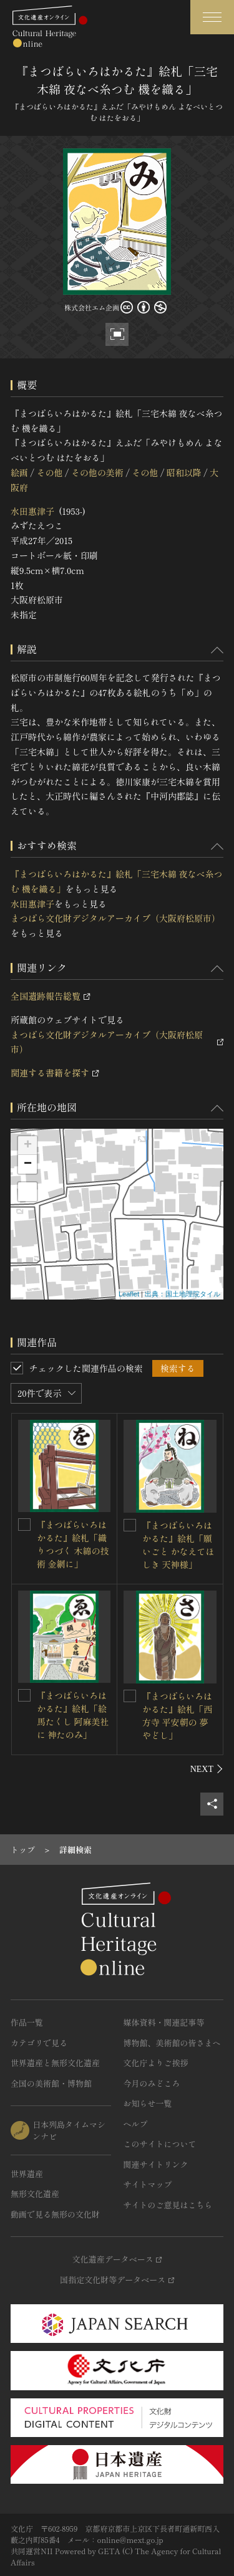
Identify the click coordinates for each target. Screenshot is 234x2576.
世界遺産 (27, 2174)
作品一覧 (27, 2022)
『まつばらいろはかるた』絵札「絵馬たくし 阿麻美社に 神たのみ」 (73, 1715)
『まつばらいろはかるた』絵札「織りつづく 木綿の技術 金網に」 (73, 1544)
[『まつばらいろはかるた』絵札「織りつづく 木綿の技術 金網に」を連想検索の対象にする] (24, 1524)
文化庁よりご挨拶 (156, 2063)
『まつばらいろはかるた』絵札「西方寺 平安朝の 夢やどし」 (177, 1715)
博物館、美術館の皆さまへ (172, 2043)
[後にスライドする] (206, 1768)
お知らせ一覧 (148, 2103)
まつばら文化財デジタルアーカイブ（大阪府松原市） (115, 918)
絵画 (19, 472)
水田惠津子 (32, 511)
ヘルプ (136, 2124)
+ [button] (28, 1145)
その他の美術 (97, 472)
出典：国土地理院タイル (182, 1294)
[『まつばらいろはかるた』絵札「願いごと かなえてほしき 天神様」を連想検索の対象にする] (130, 1525)
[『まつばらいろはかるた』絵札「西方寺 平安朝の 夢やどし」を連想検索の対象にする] (130, 1696)
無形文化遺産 (35, 2194)
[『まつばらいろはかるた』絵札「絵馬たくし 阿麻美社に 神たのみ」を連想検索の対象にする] (24, 1695)
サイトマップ (148, 2184)
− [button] (28, 1164)
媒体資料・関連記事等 (164, 2022)
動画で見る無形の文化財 (55, 2214)
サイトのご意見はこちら (168, 2205)
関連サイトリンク (156, 2164)
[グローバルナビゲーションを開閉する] (212, 17)
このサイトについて (160, 2144)
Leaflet (129, 1294)
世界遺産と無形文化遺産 (55, 2063)
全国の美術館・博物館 (51, 2083)
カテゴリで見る (39, 2043)
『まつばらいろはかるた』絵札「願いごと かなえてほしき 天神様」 (178, 1545)
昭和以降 (184, 472)
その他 (49, 472)
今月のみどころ (152, 2083)
